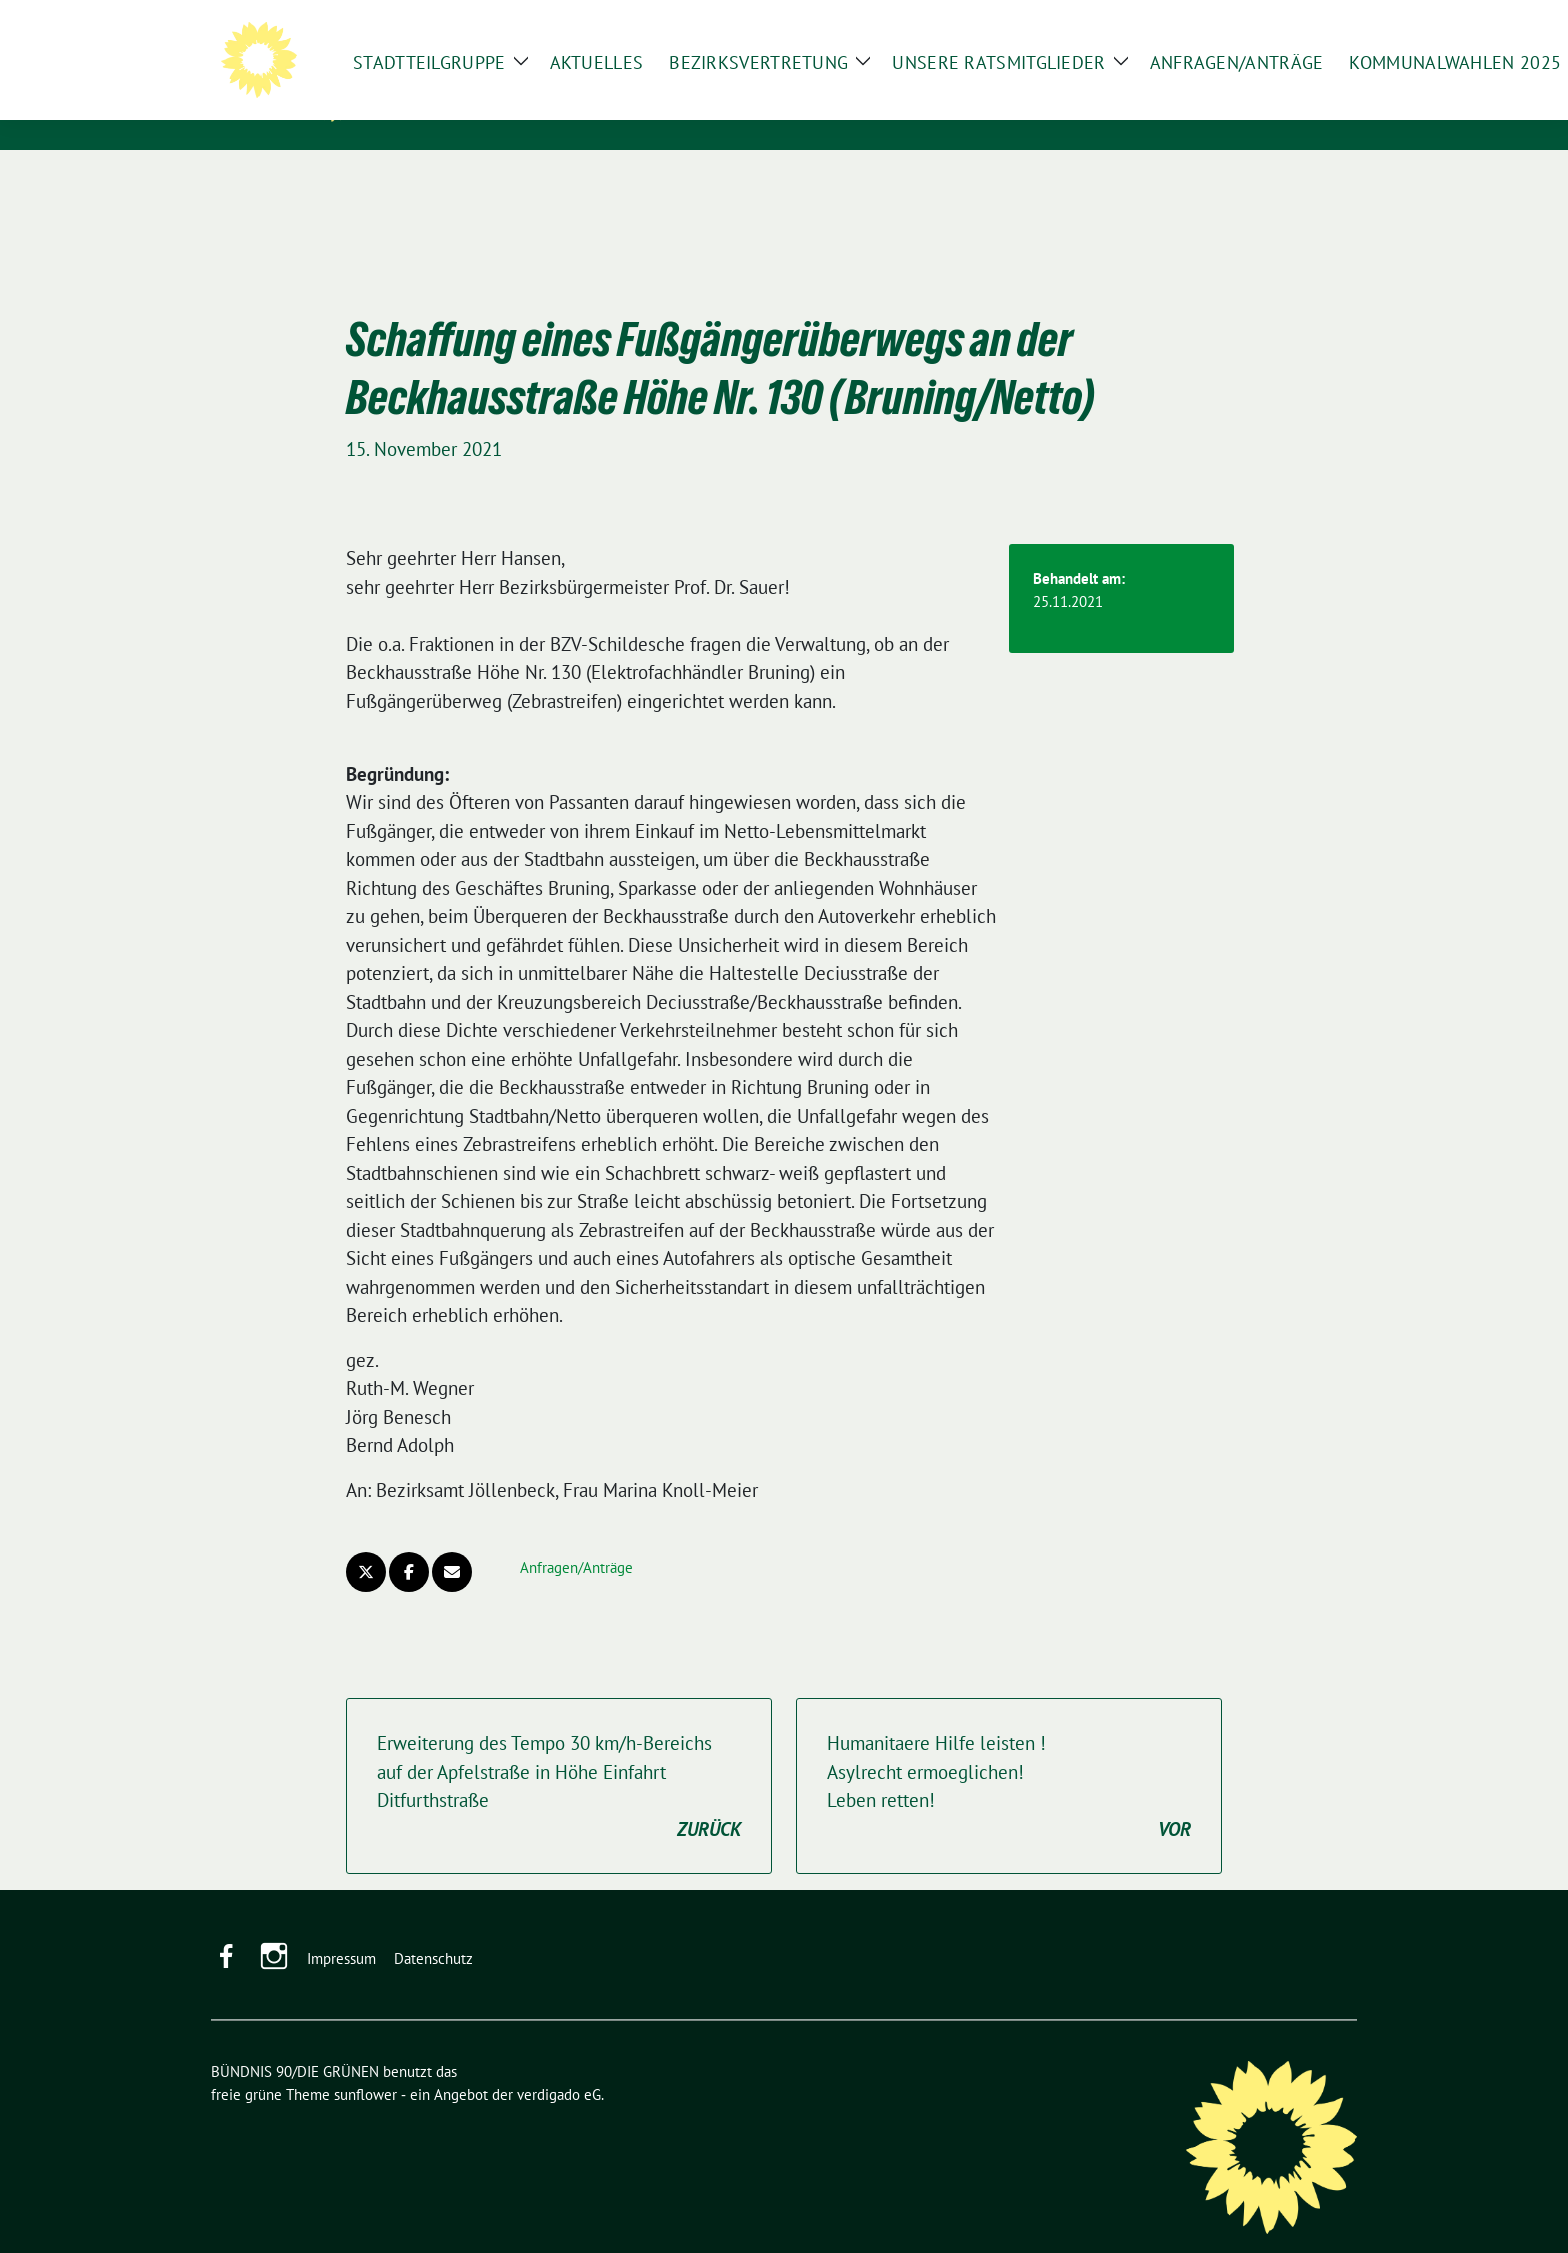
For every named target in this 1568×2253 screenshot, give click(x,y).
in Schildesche (444, 109)
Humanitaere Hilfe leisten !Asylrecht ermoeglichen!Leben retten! (1009, 1756)
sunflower (365, 2063)
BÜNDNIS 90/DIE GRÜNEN (500, 81)
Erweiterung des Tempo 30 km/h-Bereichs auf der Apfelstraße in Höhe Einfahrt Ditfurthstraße (559, 1756)
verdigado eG (559, 2063)
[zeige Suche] (1321, 19)
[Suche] (1293, 19)
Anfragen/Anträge (576, 1536)
